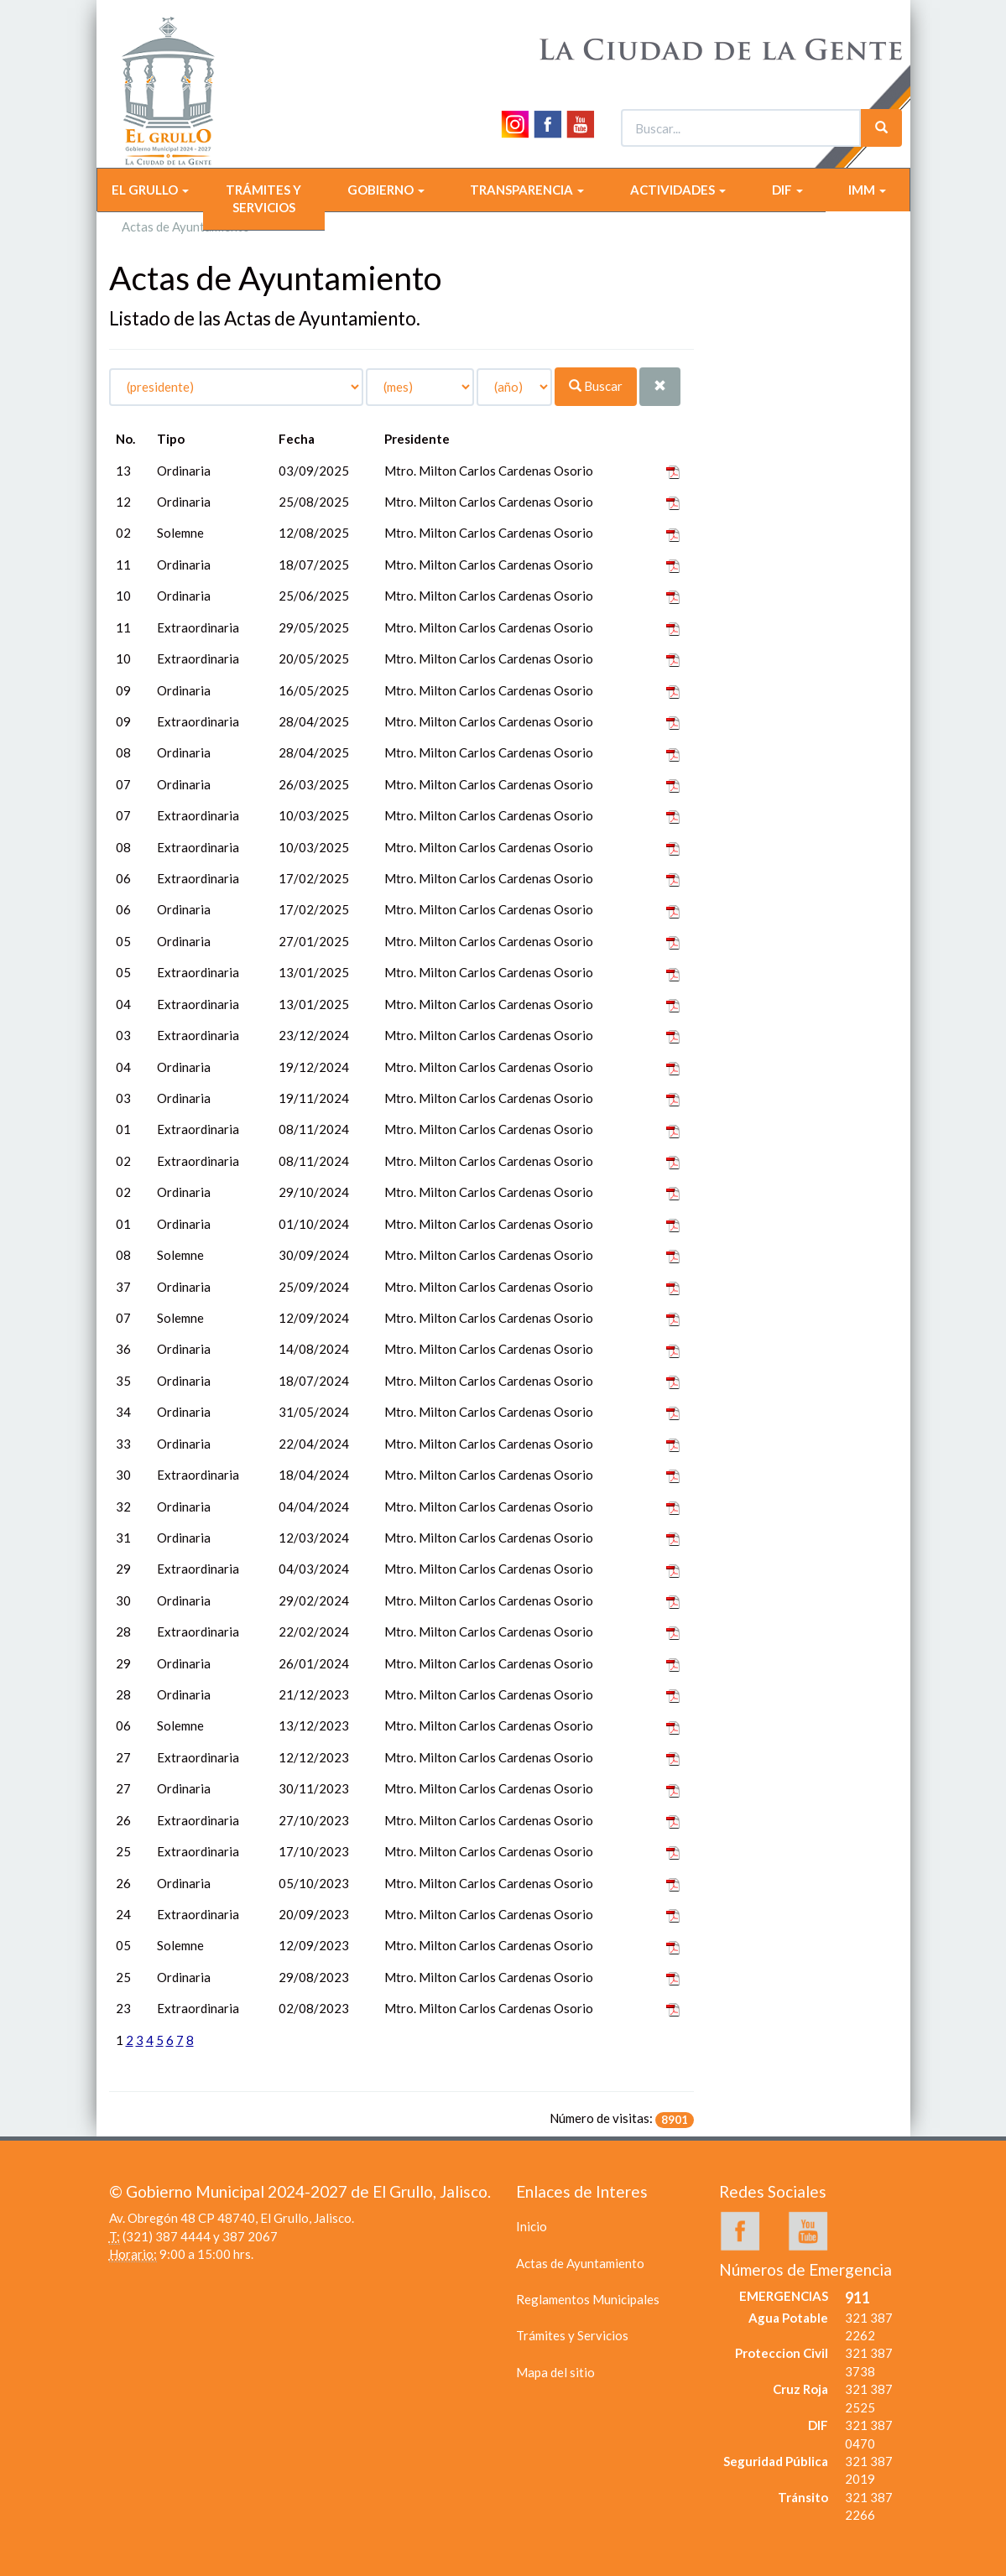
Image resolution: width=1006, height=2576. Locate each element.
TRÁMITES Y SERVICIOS (263, 198)
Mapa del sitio (555, 2372)
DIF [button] (787, 189)
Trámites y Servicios (572, 2335)
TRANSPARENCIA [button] (527, 189)
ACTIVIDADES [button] (678, 189)
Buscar (596, 385)
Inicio (531, 2226)
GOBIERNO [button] (386, 189)
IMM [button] (867, 189)
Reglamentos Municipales (587, 2299)
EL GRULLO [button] (150, 189)
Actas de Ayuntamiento (580, 2263)
